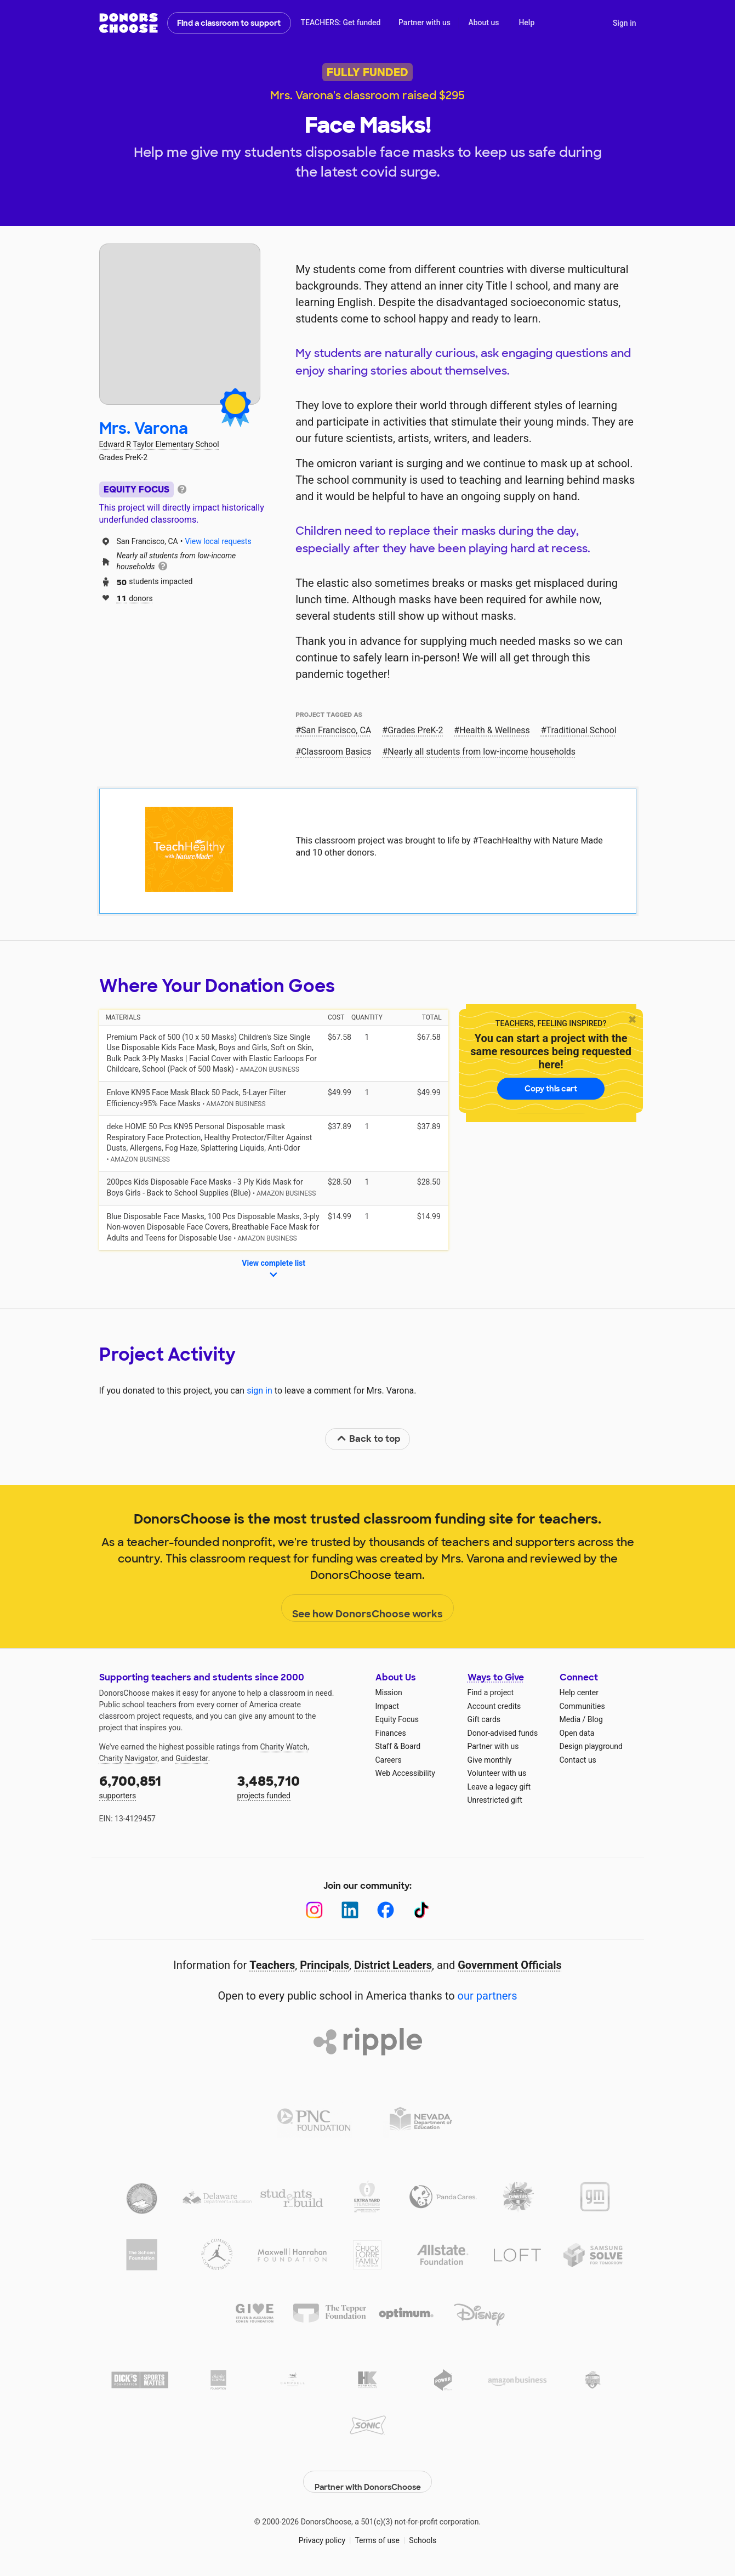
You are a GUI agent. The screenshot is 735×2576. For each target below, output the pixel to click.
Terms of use (377, 2532)
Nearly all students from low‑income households (482, 751)
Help (526, 22)
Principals (324, 1965)
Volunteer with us (497, 1773)
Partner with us (424, 22)
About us (483, 22)
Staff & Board (398, 1746)
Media (570, 1719)
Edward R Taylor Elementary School (159, 444)
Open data (577, 1733)
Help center (579, 1692)
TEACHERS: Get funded (340, 22)
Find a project (491, 1692)
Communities (582, 1706)
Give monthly (490, 1760)
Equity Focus (397, 1719)
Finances (390, 1733)
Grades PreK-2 (415, 730)
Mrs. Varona (143, 428)
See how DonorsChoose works (367, 1608)
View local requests (218, 541)
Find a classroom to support (229, 23)
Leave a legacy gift (499, 1786)
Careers (388, 1760)
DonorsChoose (128, 23)
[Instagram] (314, 1910)
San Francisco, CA (336, 730)
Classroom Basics (336, 751)
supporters (160, 1786)
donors (135, 597)
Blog (595, 1719)
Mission (388, 1692)
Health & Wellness (494, 730)
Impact (387, 1706)
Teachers (272, 1965)
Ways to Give (496, 1677)
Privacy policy (322, 2532)
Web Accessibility (405, 1773)
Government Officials (510, 1965)
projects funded (298, 1786)
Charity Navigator (128, 1758)
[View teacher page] (179, 324)
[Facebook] (385, 1910)
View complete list (273, 1270)
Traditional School (581, 730)
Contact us (578, 1760)
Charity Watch (283, 1746)
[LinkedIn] (350, 1910)
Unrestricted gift (495, 1800)
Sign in (624, 23)
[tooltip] (182, 488)
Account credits (494, 1706)
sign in (259, 1390)
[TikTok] (421, 1910)
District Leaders (393, 1965)
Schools (422, 2532)
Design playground (591, 1746)
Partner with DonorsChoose (368, 2473)
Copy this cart (551, 1089)
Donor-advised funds (503, 1733)
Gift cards (484, 1719)
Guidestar (191, 1758)
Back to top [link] (368, 1439)
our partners (487, 1995)
